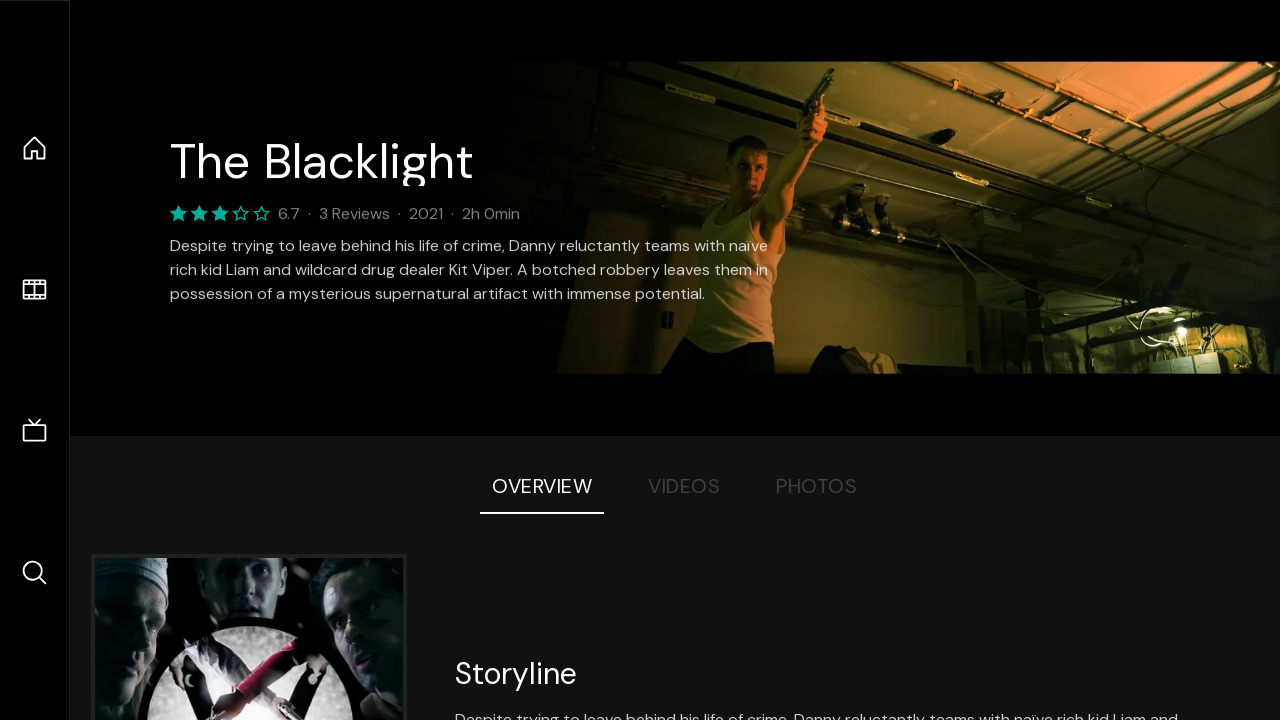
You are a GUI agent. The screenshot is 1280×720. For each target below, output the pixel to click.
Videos (684, 486)
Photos (816, 486)
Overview (542, 486)
